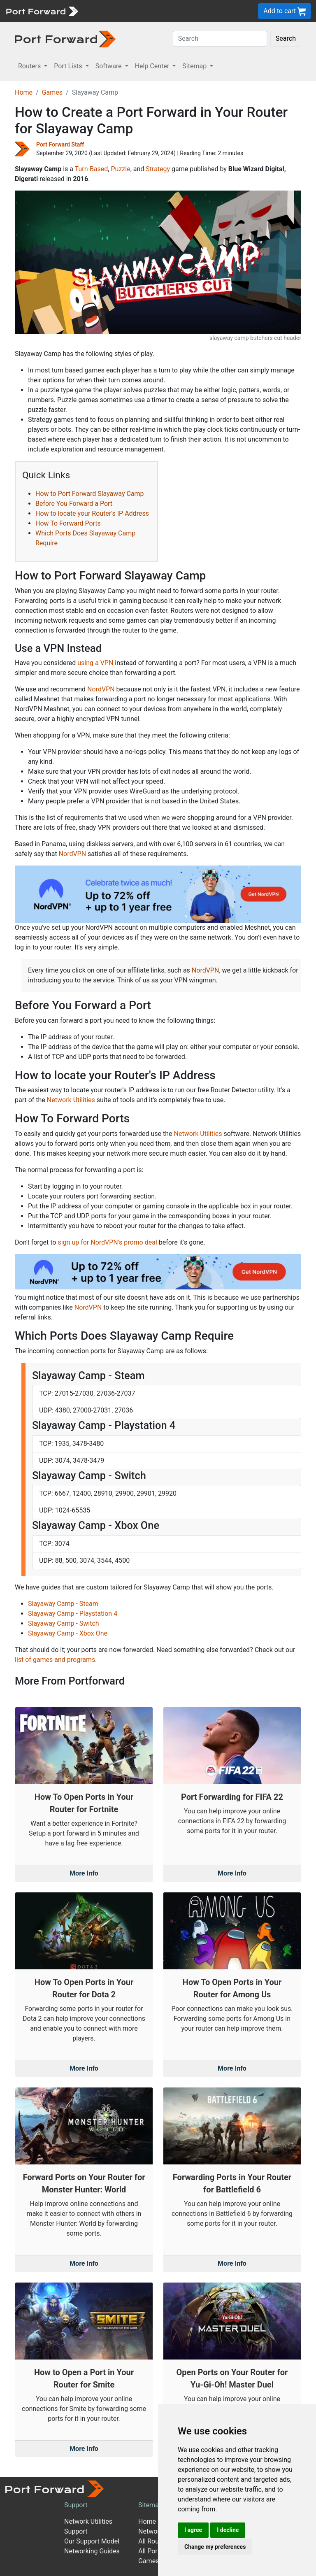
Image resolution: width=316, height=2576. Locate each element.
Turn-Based (91, 169)
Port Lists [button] (69, 66)
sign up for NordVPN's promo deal (107, 1242)
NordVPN (101, 689)
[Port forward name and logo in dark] (65, 38)
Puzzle (120, 169)
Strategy (158, 169)
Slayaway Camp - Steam (63, 1604)
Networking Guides (92, 2551)
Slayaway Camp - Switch (63, 1623)
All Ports (150, 2551)
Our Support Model (91, 2541)
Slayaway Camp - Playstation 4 (72, 1613)
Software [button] (109, 66)
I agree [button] (193, 2530)
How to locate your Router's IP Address (92, 513)
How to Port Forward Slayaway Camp (89, 494)
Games (52, 92)
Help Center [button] (153, 66)
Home (24, 92)
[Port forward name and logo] (42, 10)
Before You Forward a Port (73, 503)
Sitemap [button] (195, 66)
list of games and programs (55, 1660)
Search (286, 38)
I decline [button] (228, 2530)
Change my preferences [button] (215, 2546)
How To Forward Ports (68, 523)
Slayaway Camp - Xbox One (67, 1633)
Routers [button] (30, 66)
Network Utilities (71, 1100)
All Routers (154, 2541)
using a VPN (95, 663)
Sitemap (150, 2505)
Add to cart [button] (284, 11)
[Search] (220, 39)
